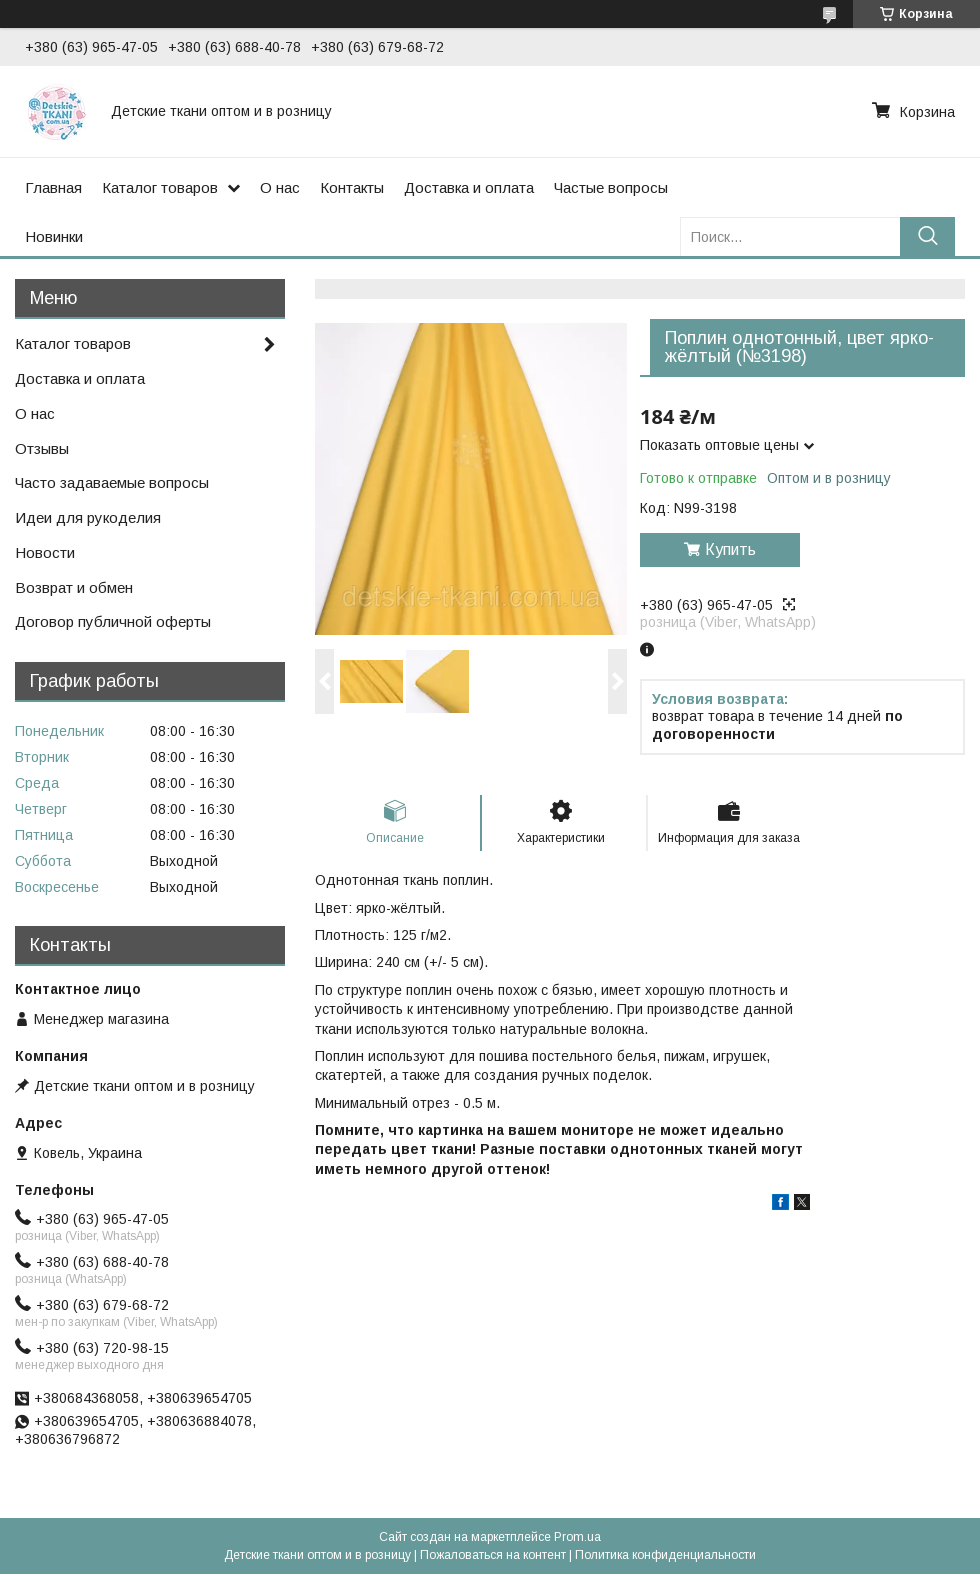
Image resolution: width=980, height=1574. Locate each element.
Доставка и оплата (469, 187)
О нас (280, 187)
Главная (53, 187)
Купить (730, 549)
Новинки (54, 236)
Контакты (352, 187)
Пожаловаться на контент (493, 1555)
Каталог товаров (160, 187)
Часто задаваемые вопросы (112, 482)
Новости (45, 552)
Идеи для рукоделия (88, 517)
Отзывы (42, 448)
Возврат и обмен (74, 587)
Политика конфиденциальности (665, 1555)
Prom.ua (577, 1537)
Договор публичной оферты (113, 621)
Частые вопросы (611, 187)
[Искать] (927, 236)
